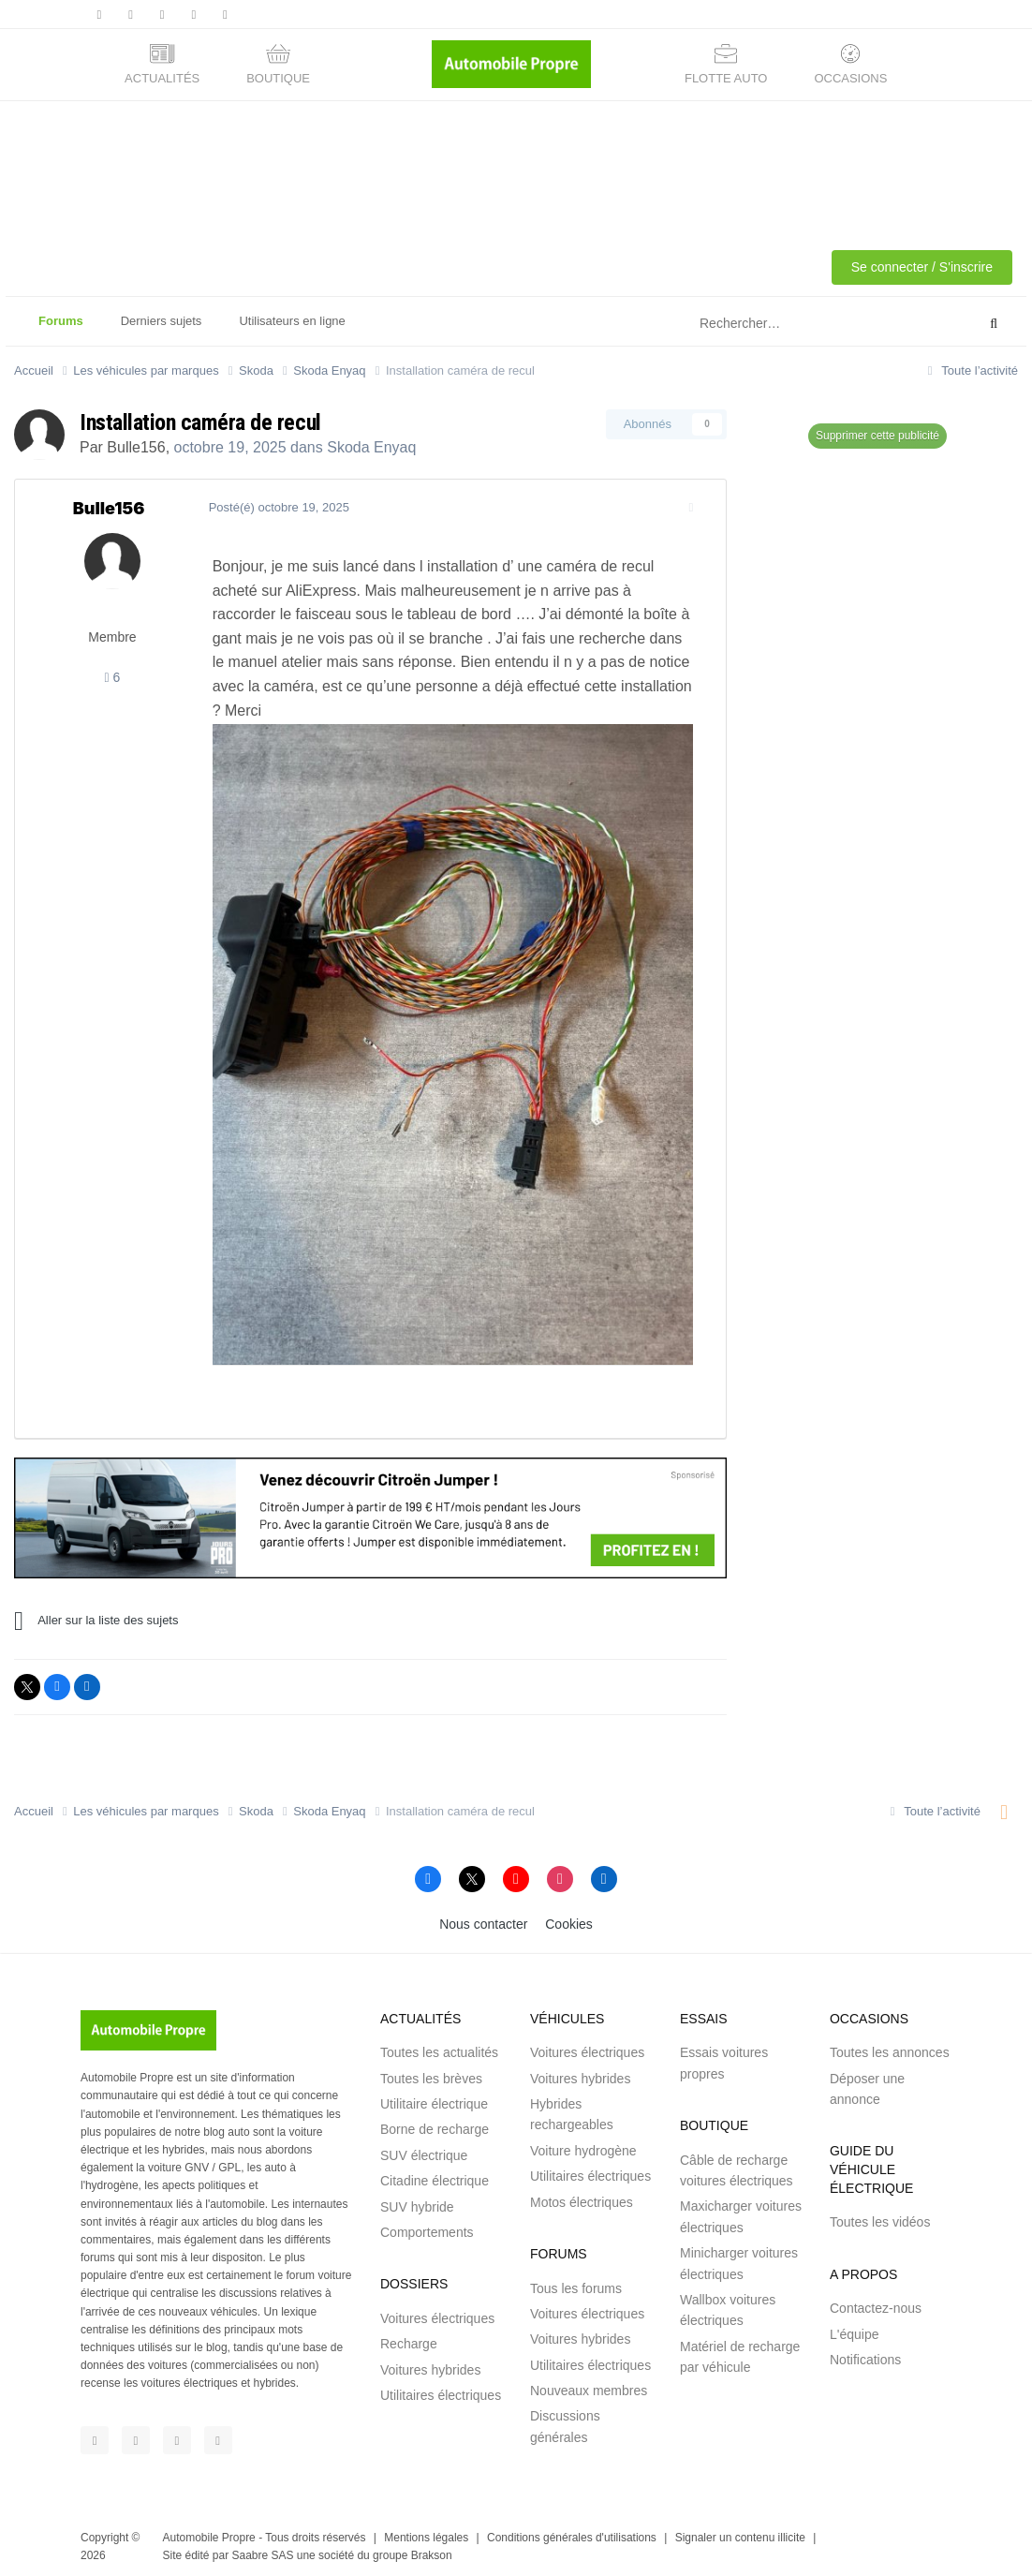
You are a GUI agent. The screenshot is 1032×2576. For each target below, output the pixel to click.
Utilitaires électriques (440, 2387)
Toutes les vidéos (880, 2214)
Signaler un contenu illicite (740, 2530)
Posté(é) (272, 507)
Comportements (427, 2224)
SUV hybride (417, 2199)
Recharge (408, 2336)
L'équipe (854, 2326)
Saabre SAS (262, 2547)
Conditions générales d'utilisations (571, 2530)
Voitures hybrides (430, 2362)
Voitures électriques (437, 2310)
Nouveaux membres (588, 2383)
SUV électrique (423, 2147)
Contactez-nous (875, 2300)
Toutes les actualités (439, 2044)
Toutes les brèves (431, 2071)
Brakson (431, 2547)
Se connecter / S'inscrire (922, 266)
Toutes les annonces (890, 2044)
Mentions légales (426, 2530)
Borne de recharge (434, 2122)
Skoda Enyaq (371, 447)
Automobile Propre (209, 2530)
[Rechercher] (791, 324)
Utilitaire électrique (434, 2096)
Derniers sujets (161, 321)
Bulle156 (136, 447)
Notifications (865, 2352)
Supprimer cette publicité (877, 435)
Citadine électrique (434, 2173)
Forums (60, 330)
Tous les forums (576, 2280)
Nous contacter (483, 1917)
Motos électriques (581, 2194)
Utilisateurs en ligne (292, 321)
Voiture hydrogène (583, 2143)
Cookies (569, 1917)
